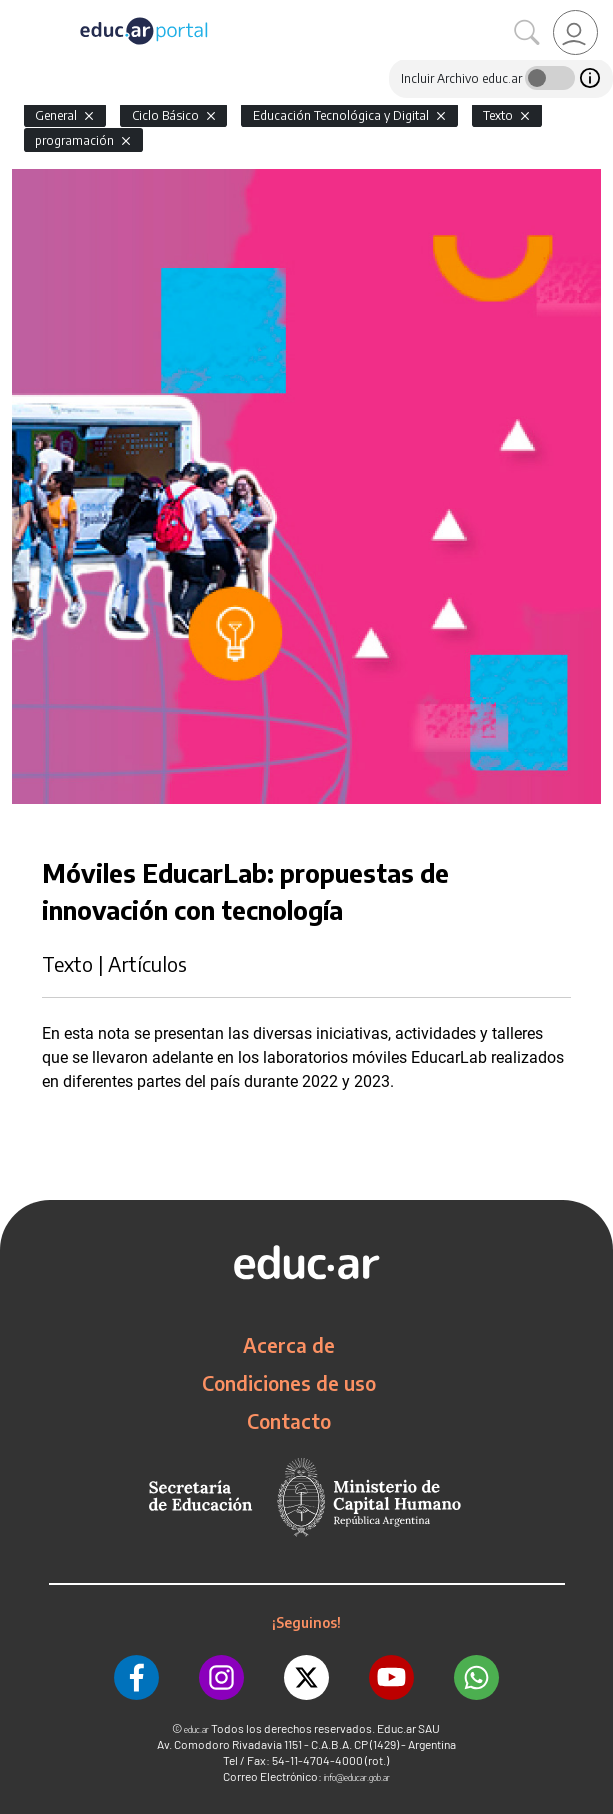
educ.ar (196, 1729)
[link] (575, 32)
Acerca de (289, 1345)
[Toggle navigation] (18, 11)
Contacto (289, 1421)
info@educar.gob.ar (357, 1777)
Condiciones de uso (289, 1383)
